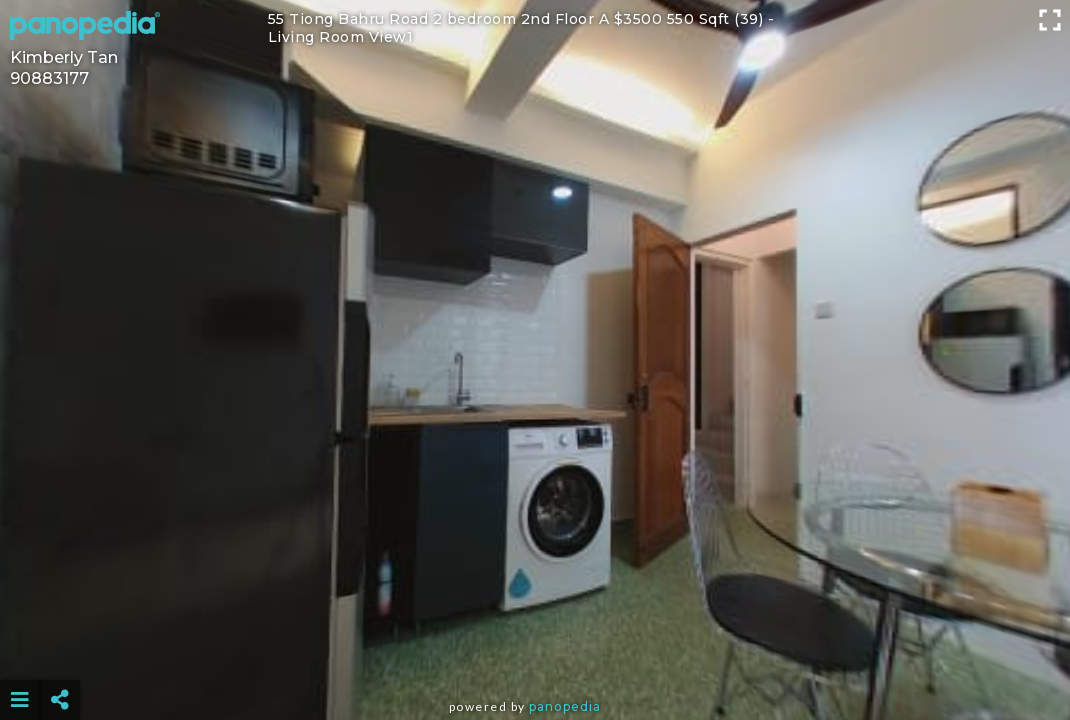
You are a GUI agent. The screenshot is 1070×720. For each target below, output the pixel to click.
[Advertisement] (535, 650)
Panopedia (565, 706)
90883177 (49, 78)
